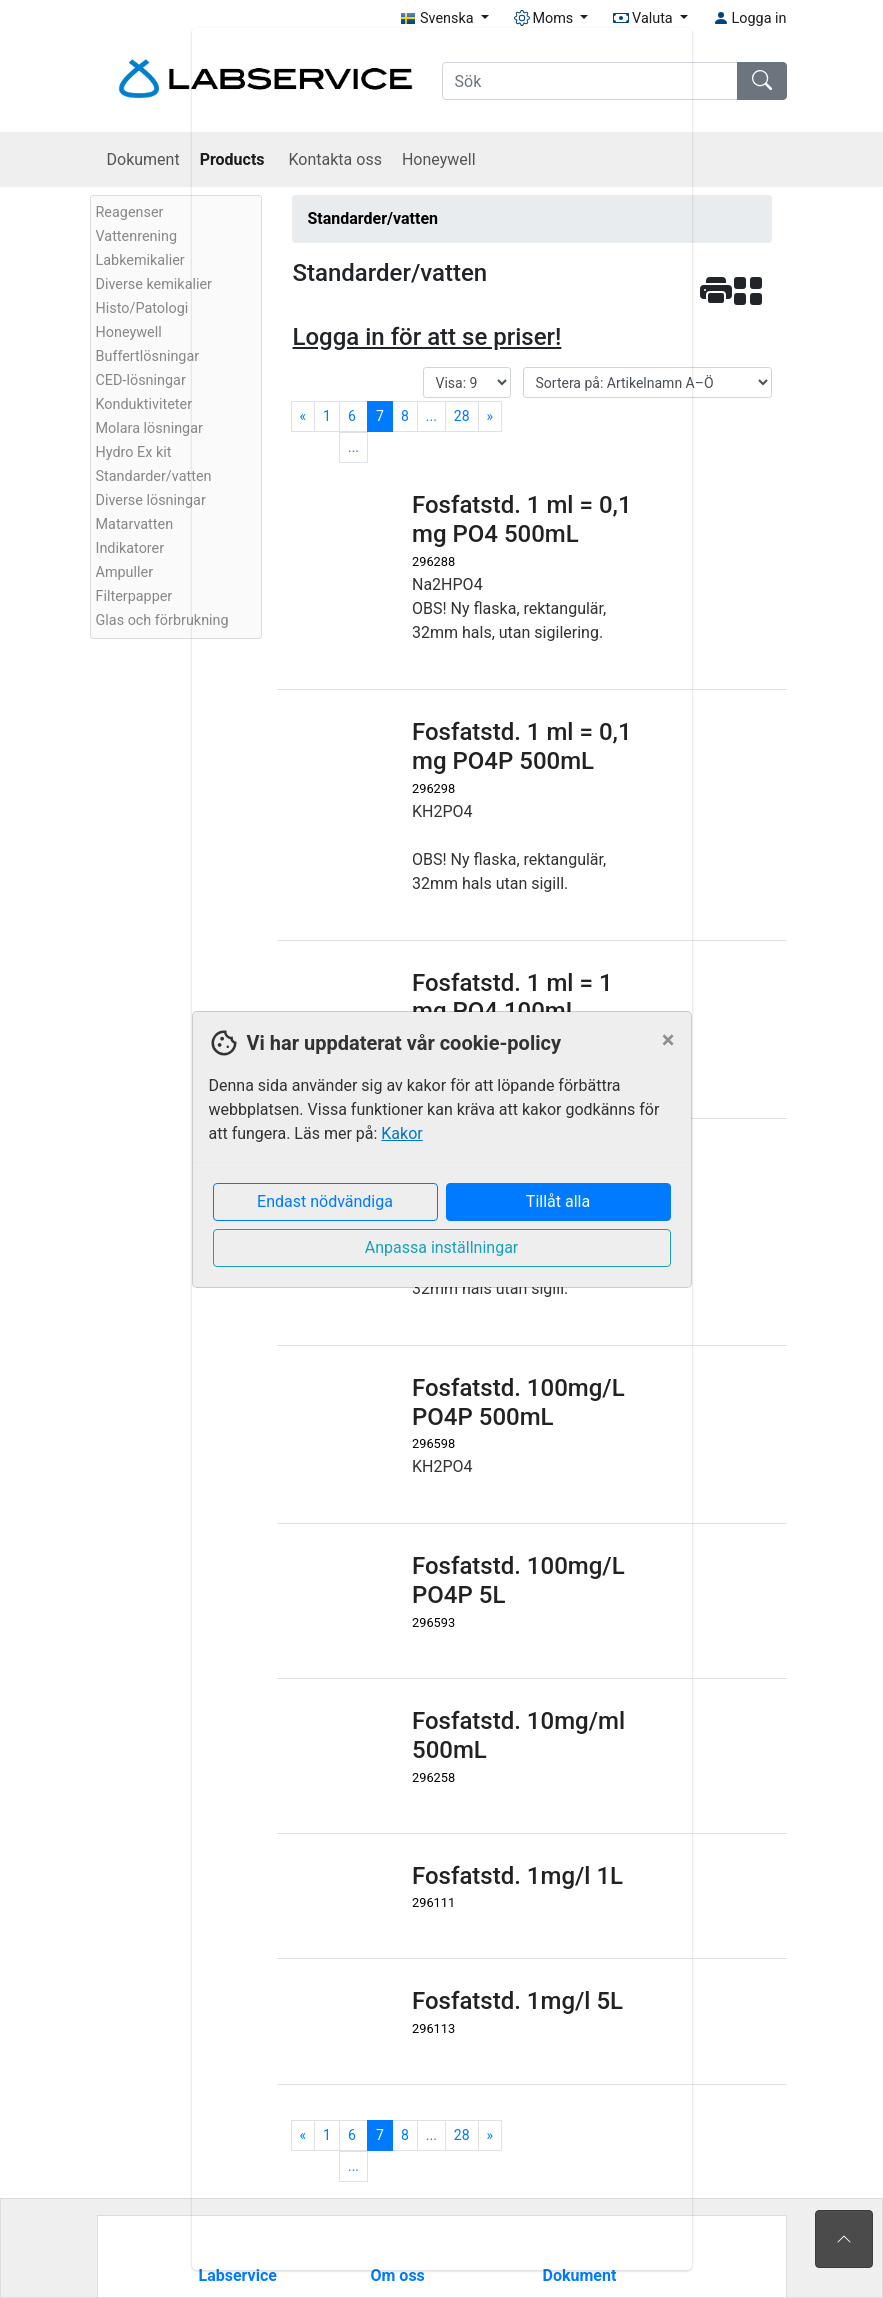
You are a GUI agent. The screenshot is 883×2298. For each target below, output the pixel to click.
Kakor (401, 1133)
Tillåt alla (558, 1201)
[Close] (668, 1040)
